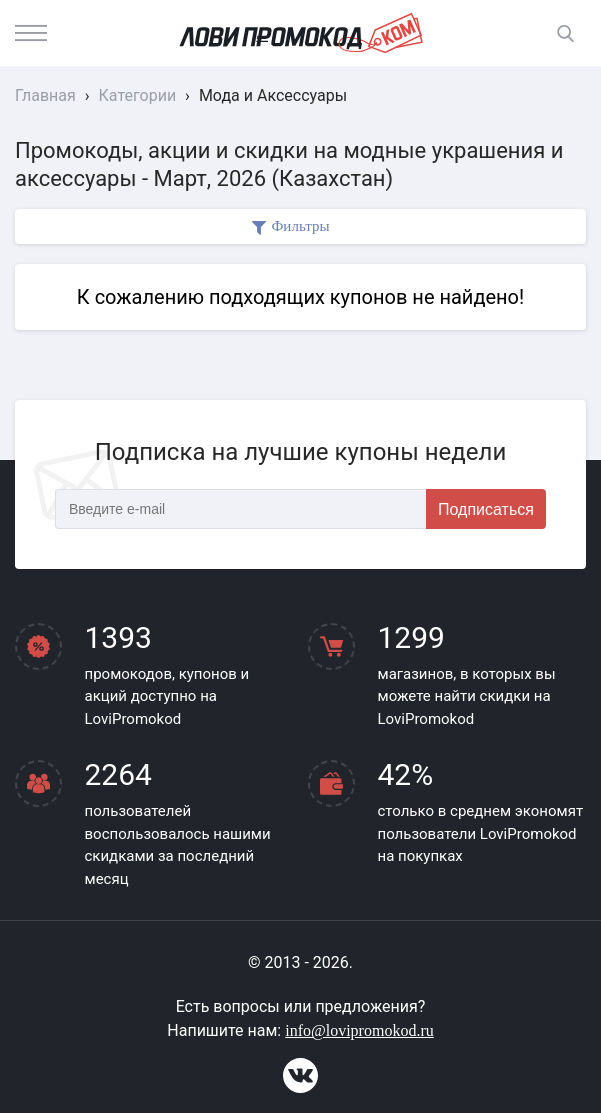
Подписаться (486, 509)
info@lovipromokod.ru (359, 1030)
